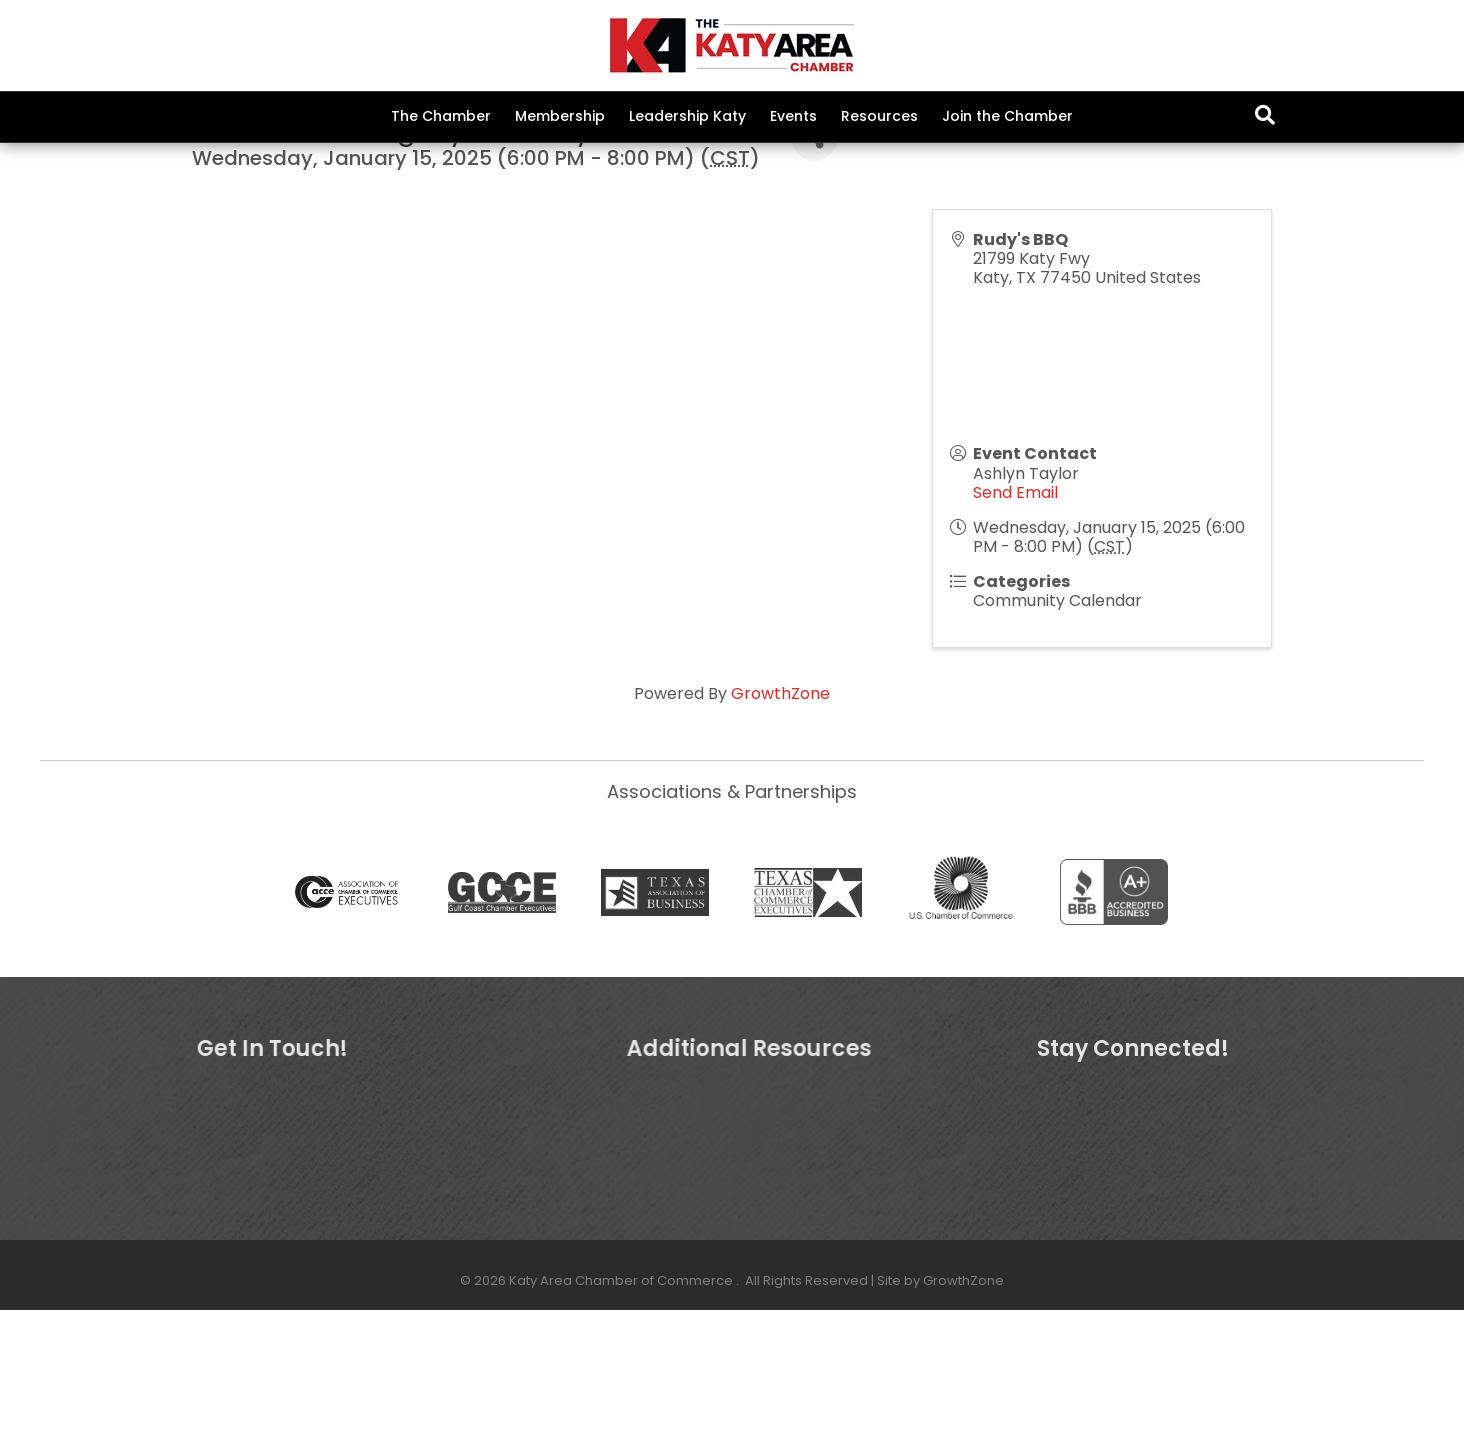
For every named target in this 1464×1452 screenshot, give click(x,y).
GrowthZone (780, 835)
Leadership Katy (687, 116)
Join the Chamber (1007, 116)
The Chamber (441, 116)
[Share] (814, 281)
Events (793, 116)
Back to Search (246, 250)
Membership (560, 116)
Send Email (1015, 634)
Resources (879, 116)
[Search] (1265, 115)
